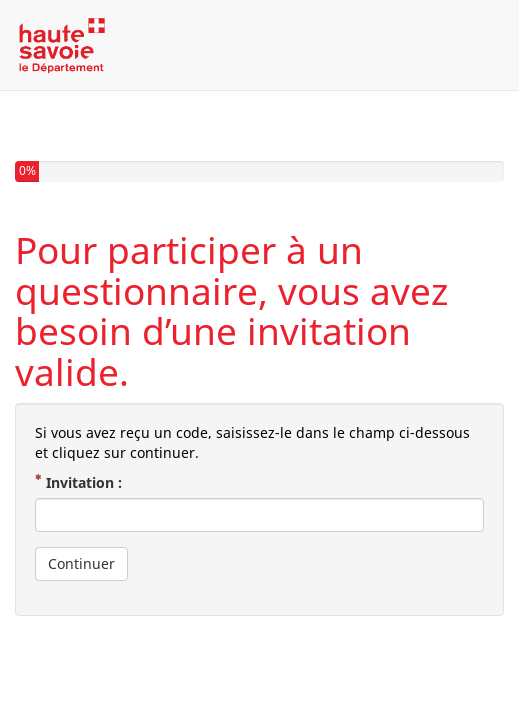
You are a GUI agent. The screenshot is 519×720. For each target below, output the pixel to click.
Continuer (81, 563)
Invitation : (86, 482)
